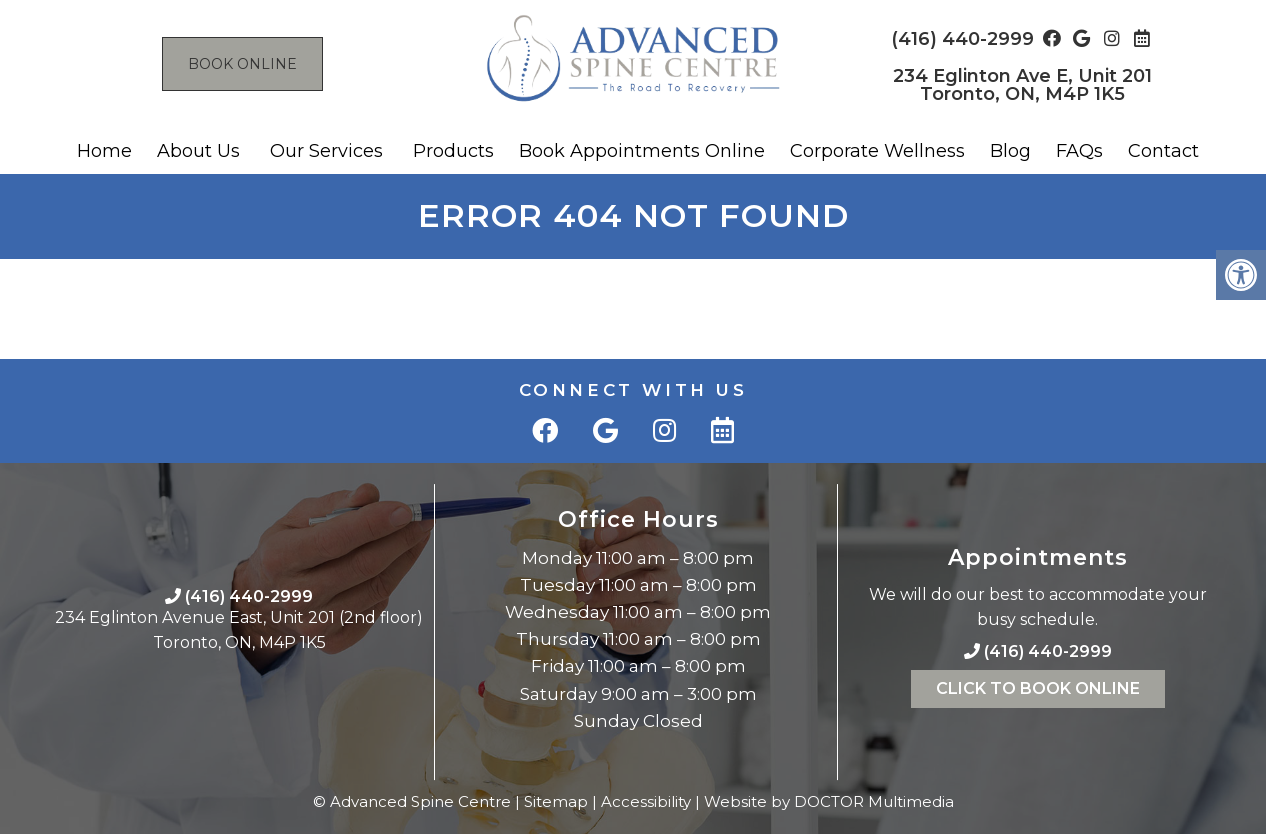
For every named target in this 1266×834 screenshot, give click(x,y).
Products (453, 151)
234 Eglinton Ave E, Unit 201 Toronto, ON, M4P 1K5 (1022, 85)
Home (104, 151)
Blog (1010, 151)
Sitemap (556, 801)
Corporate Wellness (877, 151)
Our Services (326, 151)
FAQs (1079, 151)
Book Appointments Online (642, 151)
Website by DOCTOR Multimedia (829, 801)
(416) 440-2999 (962, 39)
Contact (1163, 151)
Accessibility (646, 801)
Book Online (242, 64)
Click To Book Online (1038, 688)
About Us (198, 151)
